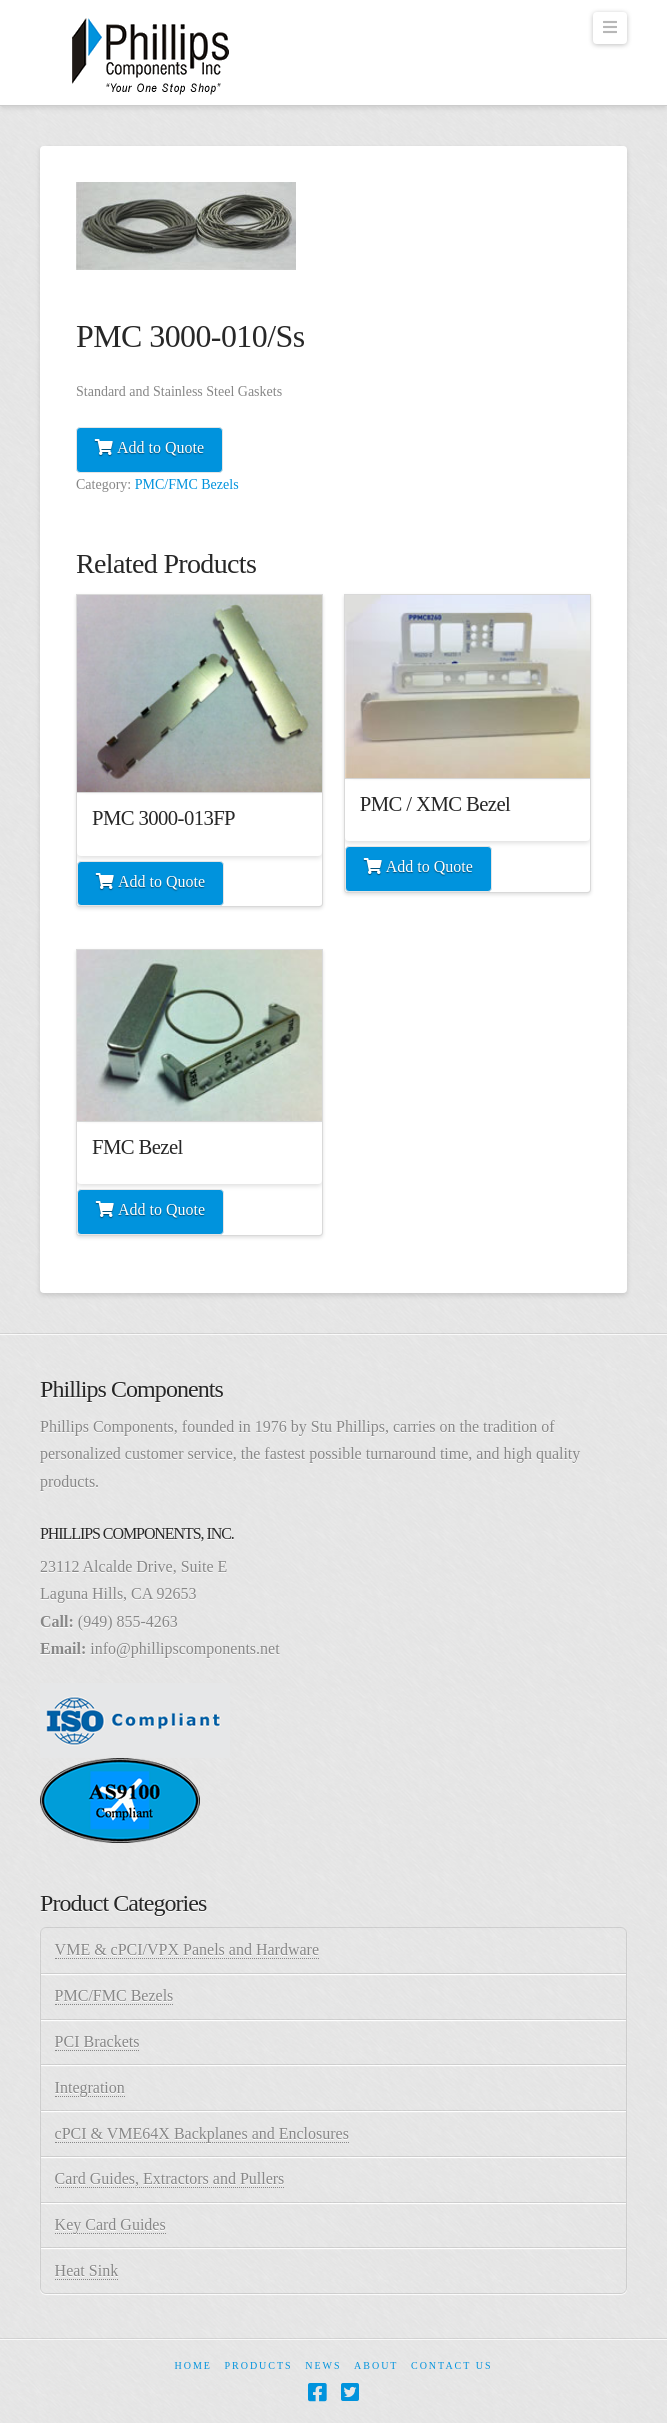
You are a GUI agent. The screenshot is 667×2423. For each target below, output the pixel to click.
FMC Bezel (137, 1147)
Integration (90, 2087)
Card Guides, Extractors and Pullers (170, 2178)
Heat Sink (87, 2270)
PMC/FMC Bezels (187, 484)
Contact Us (452, 2365)
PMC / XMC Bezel (435, 804)
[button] (610, 28)
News (323, 2365)
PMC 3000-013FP (163, 818)
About (376, 2365)
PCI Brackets (97, 2041)
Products (258, 2365)
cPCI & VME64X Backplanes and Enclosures (202, 2133)
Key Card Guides (110, 2224)
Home (192, 2365)
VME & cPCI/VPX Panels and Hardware (187, 1949)
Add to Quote (160, 447)
